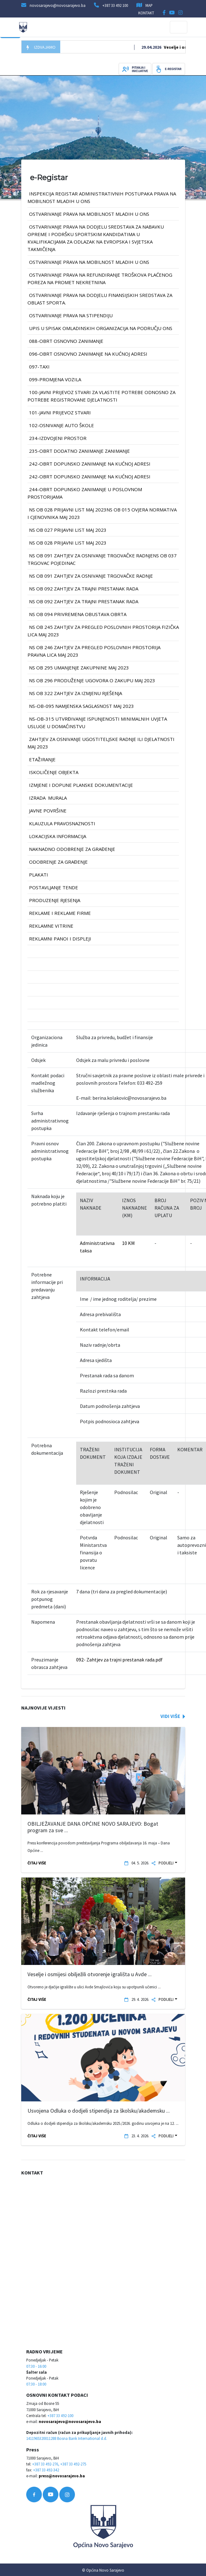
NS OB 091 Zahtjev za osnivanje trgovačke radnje (91, 576)
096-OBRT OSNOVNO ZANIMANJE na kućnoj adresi (88, 354)
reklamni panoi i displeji (60, 938)
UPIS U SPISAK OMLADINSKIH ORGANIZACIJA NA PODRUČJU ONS (100, 328)
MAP (149, 5)
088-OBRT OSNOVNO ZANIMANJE (66, 341)
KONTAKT (146, 12)
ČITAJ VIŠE (36, 1862)
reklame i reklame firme (60, 913)
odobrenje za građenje (58, 862)
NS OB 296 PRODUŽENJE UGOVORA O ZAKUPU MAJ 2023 (92, 680)
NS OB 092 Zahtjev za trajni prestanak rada (83, 588)
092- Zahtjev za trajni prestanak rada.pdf (119, 1659)
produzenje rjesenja (54, 900)
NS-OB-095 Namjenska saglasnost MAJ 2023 (81, 706)
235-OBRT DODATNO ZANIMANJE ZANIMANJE (79, 451)
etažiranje (42, 759)
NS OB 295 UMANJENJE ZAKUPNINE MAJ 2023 (79, 667)
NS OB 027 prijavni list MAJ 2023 (67, 530)
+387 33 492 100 (115, 5)
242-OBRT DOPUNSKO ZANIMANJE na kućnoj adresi (89, 464)
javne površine (47, 810)
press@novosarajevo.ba (62, 2475)
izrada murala (48, 798)
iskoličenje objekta (53, 772)
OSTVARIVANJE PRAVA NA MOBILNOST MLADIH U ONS (89, 214)
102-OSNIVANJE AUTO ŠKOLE (61, 425)
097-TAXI (39, 366)
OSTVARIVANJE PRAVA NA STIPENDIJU (71, 315)
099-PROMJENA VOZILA (55, 379)
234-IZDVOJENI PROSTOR (57, 438)
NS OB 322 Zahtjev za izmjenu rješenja (75, 693)
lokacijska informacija (57, 836)
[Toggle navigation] (178, 27)
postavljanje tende (53, 887)
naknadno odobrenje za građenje (72, 849)
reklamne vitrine (51, 926)
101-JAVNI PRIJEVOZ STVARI (60, 412)
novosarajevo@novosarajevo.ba (70, 2421)
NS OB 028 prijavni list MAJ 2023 (67, 543)
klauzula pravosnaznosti (62, 823)
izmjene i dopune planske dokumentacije (81, 785)
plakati (38, 874)
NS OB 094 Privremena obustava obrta (77, 614)
